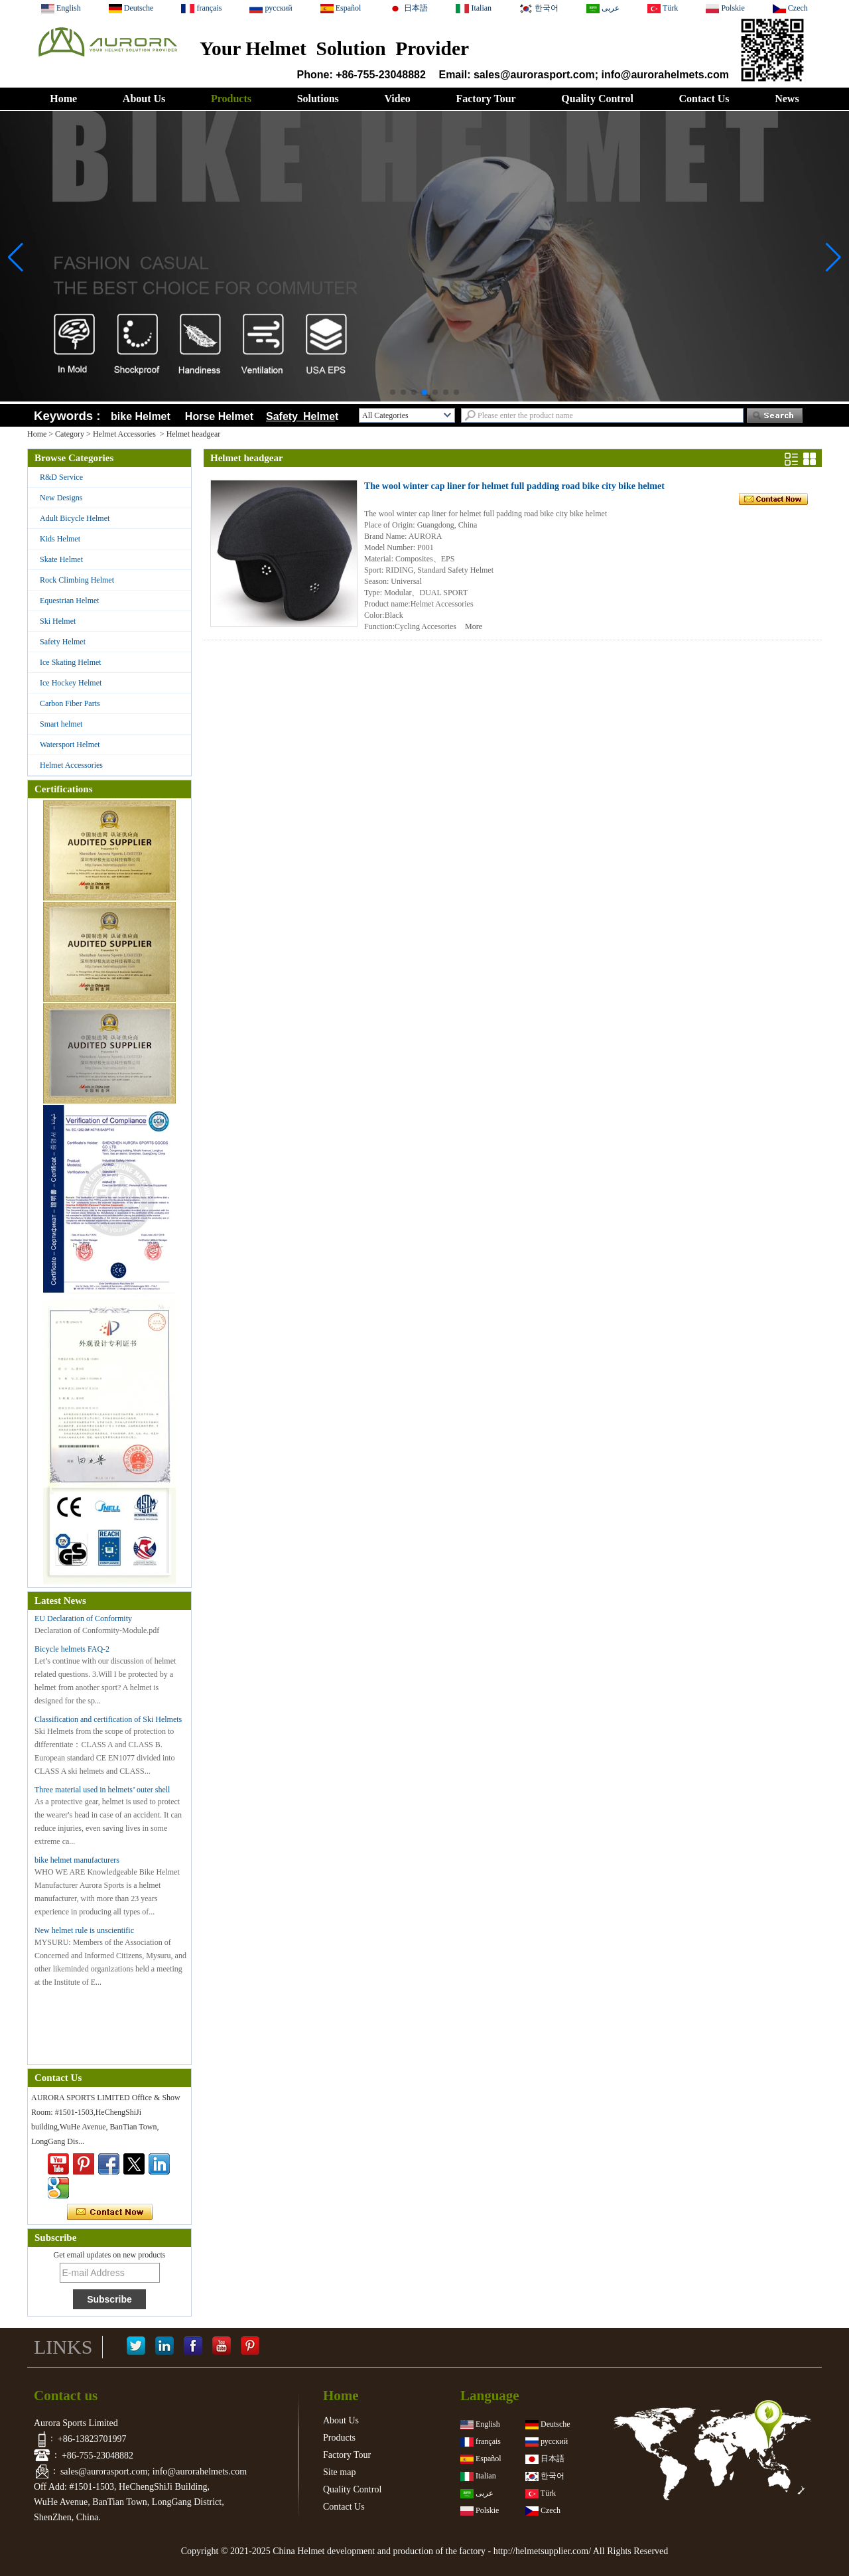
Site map (339, 2472)
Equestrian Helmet (69, 600)
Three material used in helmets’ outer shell (102, 1789)
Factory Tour (485, 98)
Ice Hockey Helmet (70, 682)
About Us (144, 98)
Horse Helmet (222, 416)
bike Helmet (140, 416)
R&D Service (61, 477)
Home (63, 98)
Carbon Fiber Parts (70, 703)
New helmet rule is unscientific (84, 1930)
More (473, 626)
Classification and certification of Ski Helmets (108, 1719)
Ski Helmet (58, 621)
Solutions (318, 98)
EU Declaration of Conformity (83, 1618)
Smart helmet (61, 724)
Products (231, 98)
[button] (392, 392)
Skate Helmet (61, 559)
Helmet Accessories (124, 434)
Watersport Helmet (70, 744)
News (787, 98)
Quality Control (597, 98)
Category (69, 434)
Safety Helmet (63, 641)
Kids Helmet (60, 538)
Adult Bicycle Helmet (74, 518)
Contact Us (704, 98)
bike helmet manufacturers (76, 1860)
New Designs (61, 497)
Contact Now (110, 2212)
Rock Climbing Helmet (77, 580)
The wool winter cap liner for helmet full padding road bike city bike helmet (514, 486)
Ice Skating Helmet (70, 662)
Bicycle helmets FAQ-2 (71, 1649)
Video (397, 98)
